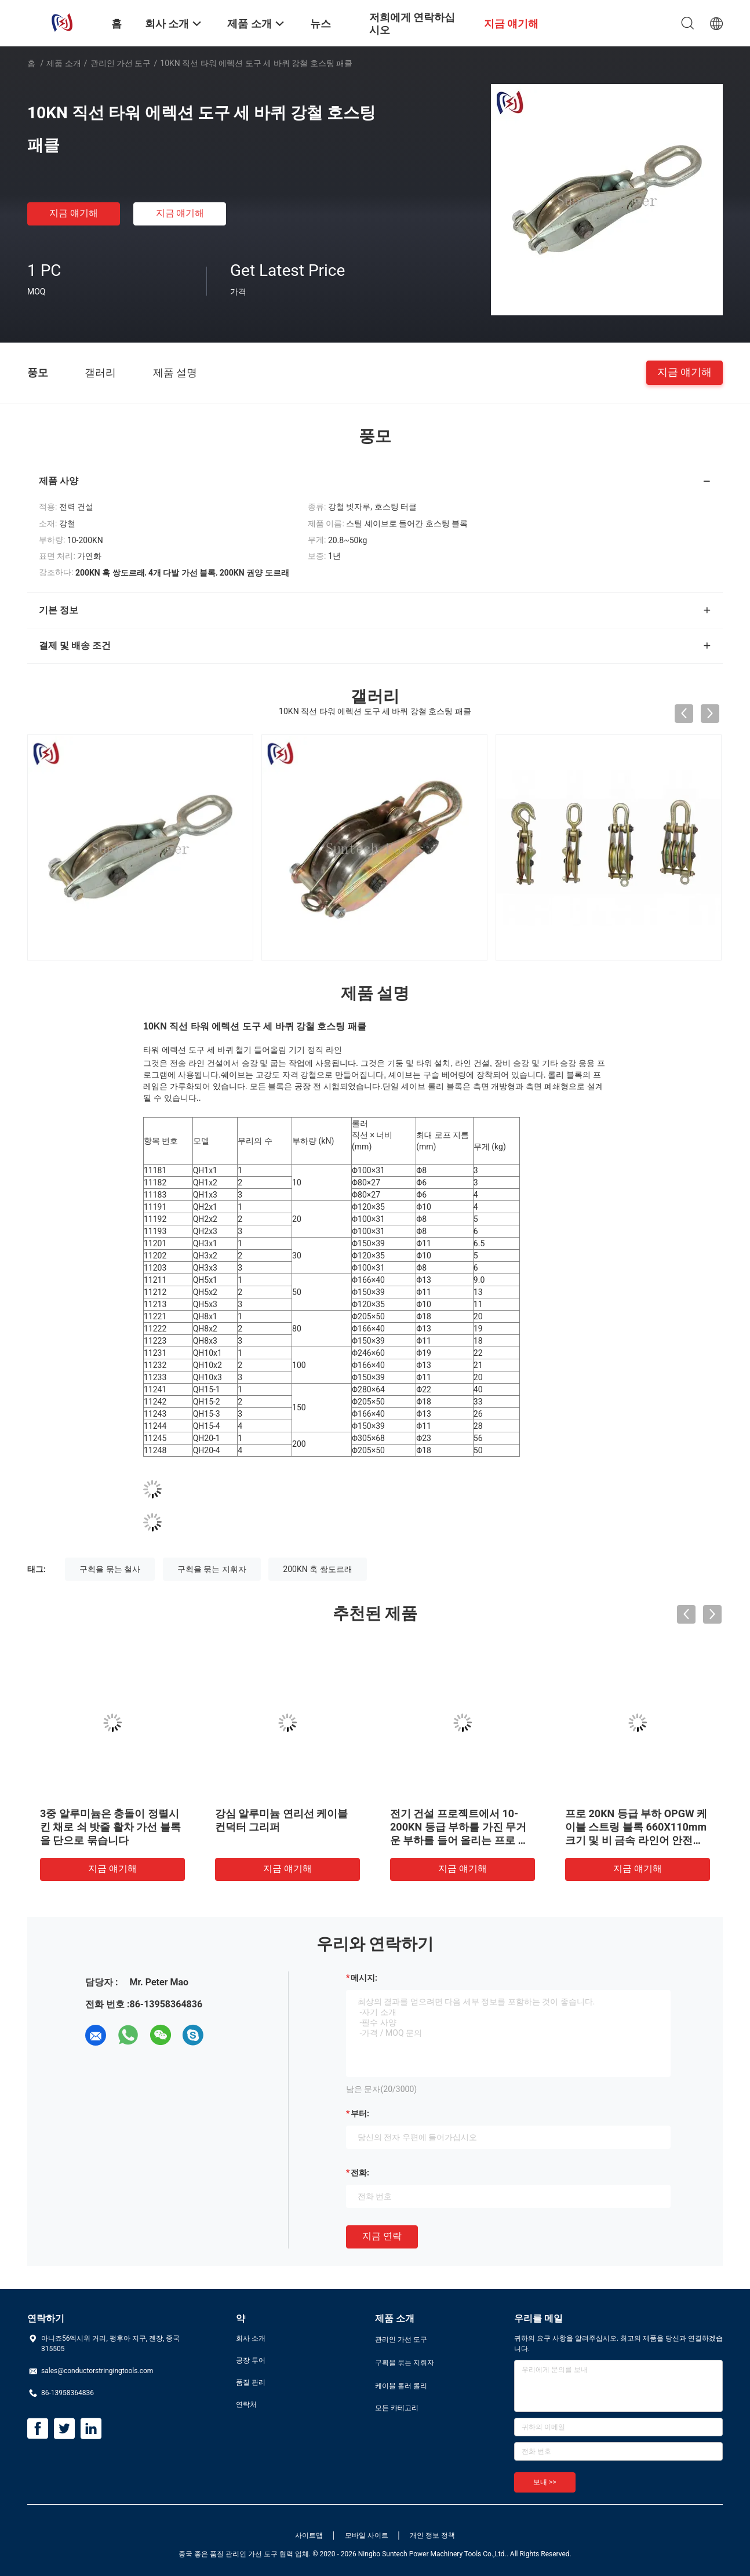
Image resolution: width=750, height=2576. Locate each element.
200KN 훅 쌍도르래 (317, 1569)
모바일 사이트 (366, 2535)
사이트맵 (309, 2535)
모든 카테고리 (396, 2408)
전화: (360, 2172)
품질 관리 (250, 2382)
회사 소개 (250, 2338)
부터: (360, 2113)
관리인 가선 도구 (120, 63)
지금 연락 (382, 2236)
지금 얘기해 (73, 213)
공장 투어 (250, 2360)
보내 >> (544, 2482)
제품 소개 (63, 63)
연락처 (246, 2404)
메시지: (364, 1977)
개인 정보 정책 (432, 2535)
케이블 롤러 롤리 (401, 2386)
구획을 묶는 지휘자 (211, 1569)
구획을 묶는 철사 (109, 1569)
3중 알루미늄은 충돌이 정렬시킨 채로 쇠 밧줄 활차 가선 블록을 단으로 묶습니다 (110, 1826)
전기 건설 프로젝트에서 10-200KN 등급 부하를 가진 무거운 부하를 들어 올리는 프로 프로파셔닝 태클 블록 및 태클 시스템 (459, 1840)
